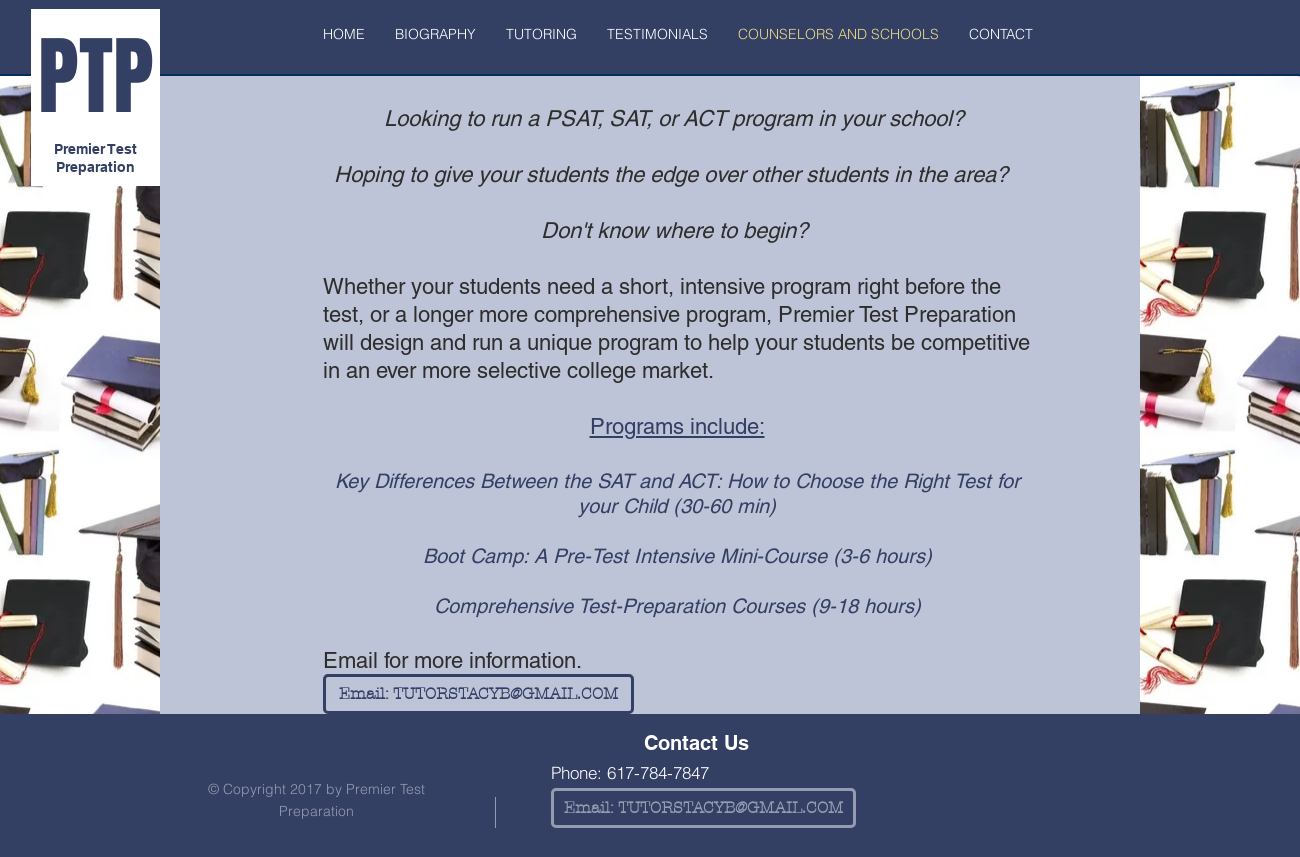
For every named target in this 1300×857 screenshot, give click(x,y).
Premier (79, 149)
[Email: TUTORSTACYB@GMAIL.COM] (478, 694)
